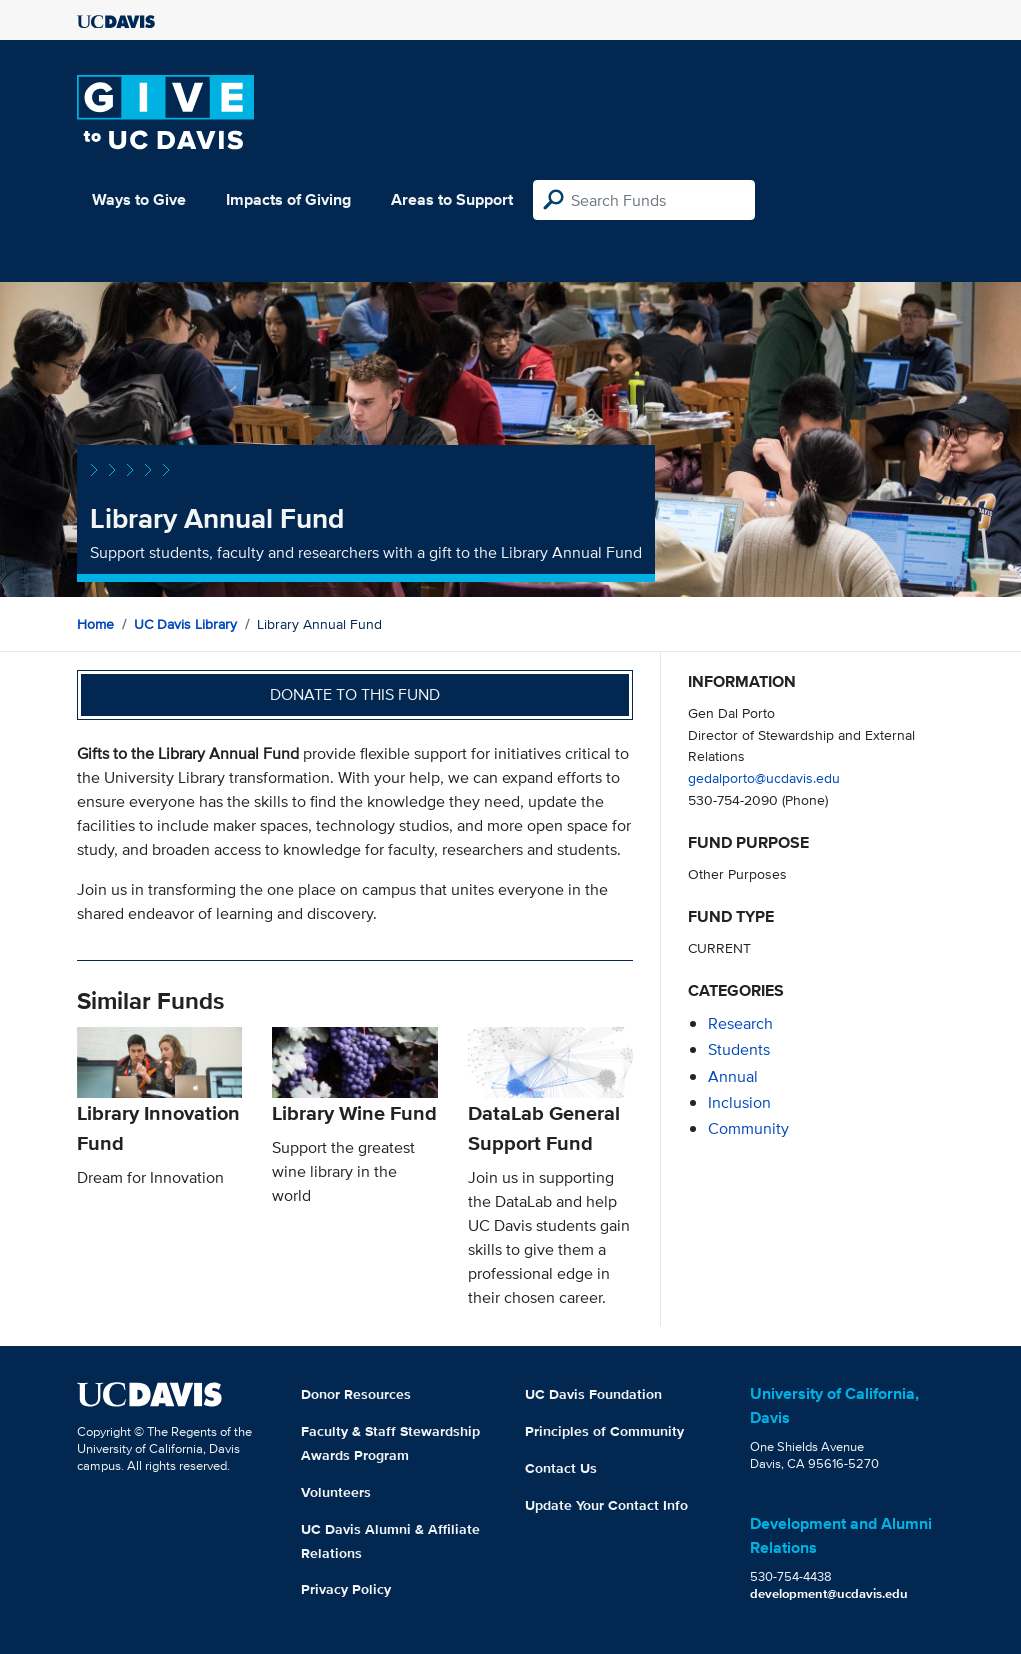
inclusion (739, 1102)
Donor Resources (356, 1394)
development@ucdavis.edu (829, 1593)
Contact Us (561, 1468)
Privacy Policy (346, 1589)
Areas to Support (452, 199)
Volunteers (336, 1492)
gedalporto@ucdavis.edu (764, 777)
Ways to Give (139, 199)
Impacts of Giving (288, 199)
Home (95, 624)
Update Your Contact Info (606, 1505)
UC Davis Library (185, 624)
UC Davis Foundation (593, 1394)
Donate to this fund (355, 694)
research (740, 1023)
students (739, 1049)
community (748, 1128)
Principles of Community (604, 1431)
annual (733, 1076)
